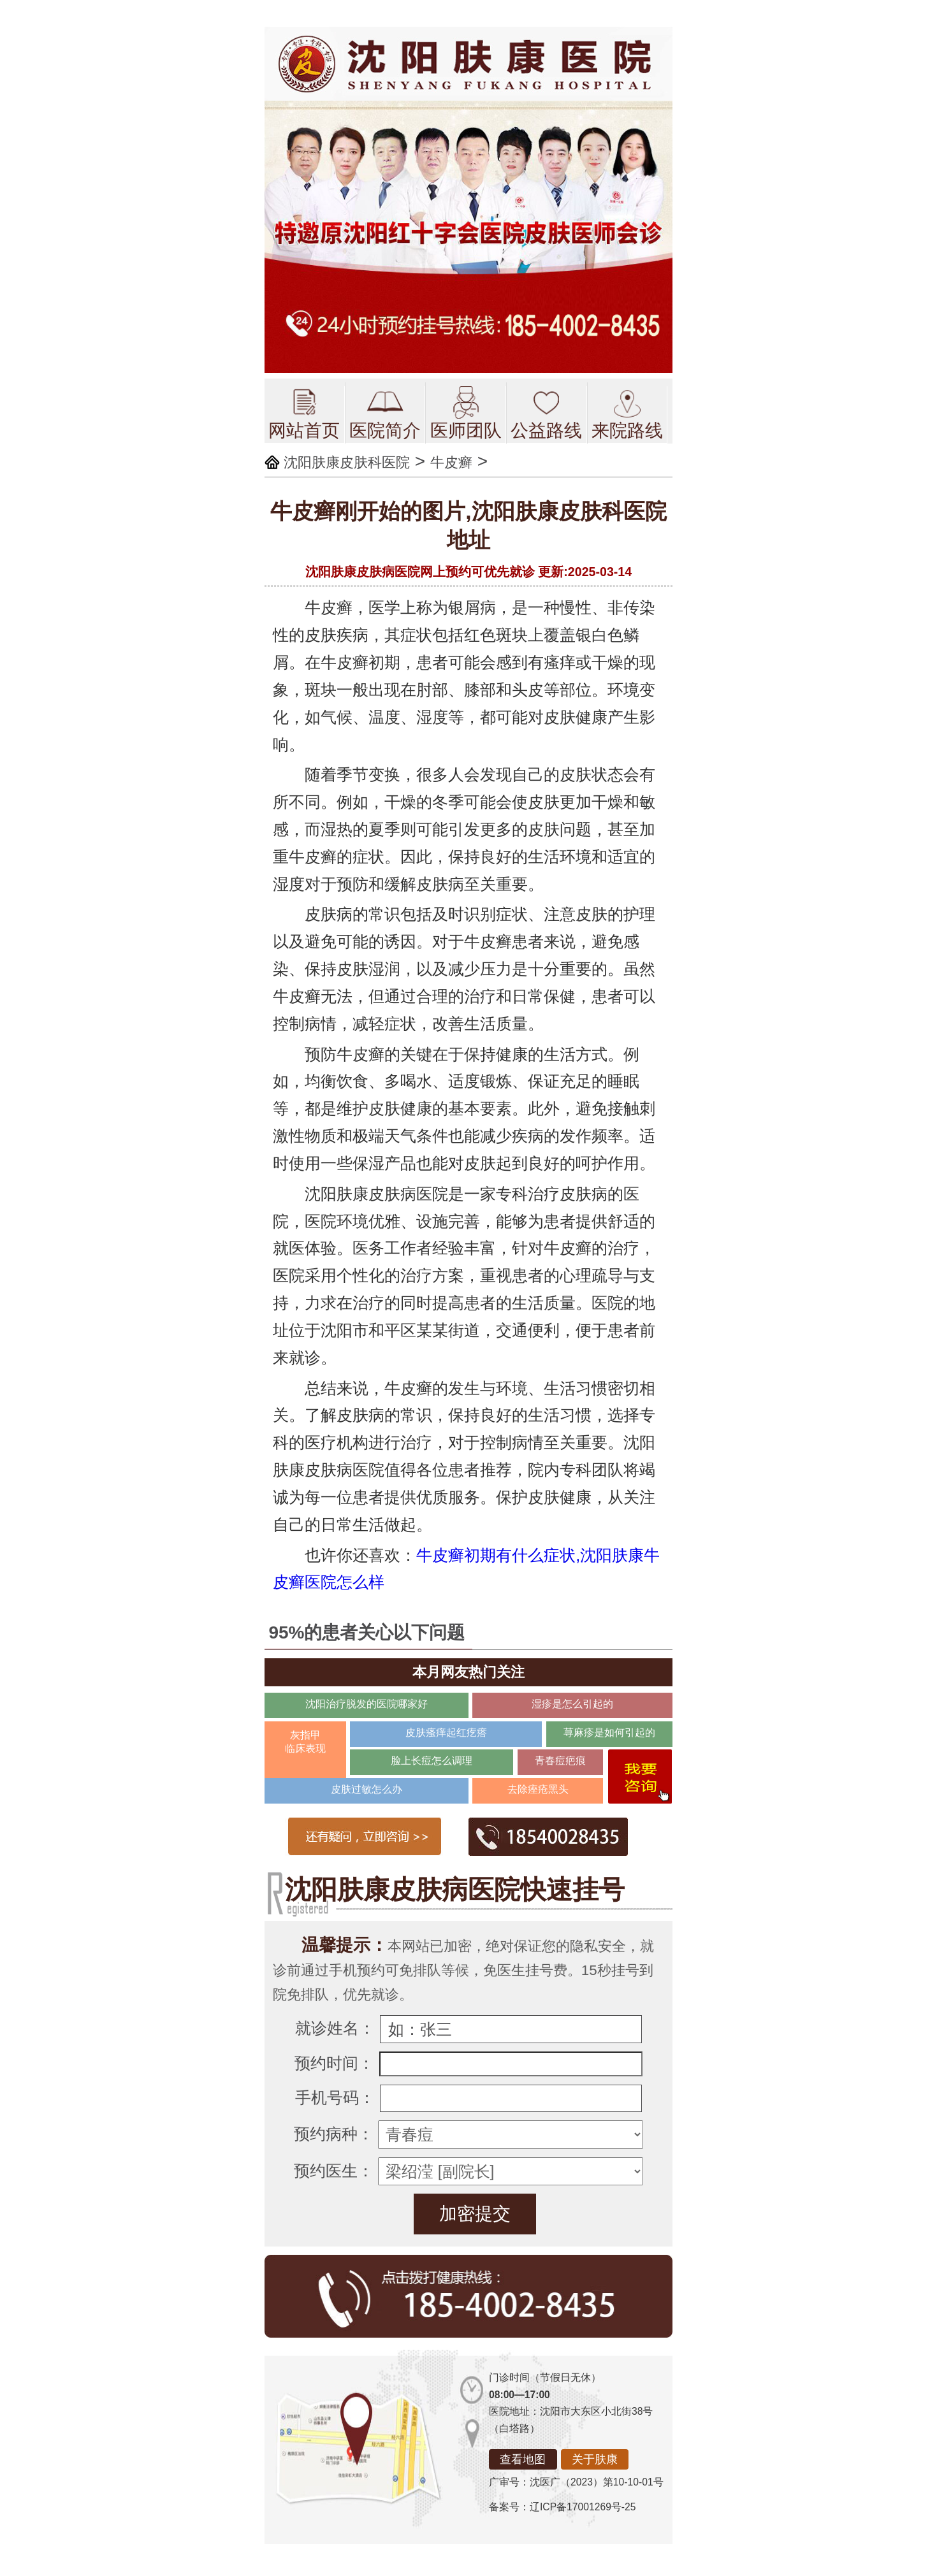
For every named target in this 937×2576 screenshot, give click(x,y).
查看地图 (523, 2459)
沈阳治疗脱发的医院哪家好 (366, 1703)
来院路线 (627, 413)
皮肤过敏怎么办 (366, 1789)
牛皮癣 (451, 462)
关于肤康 (595, 2459)
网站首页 (304, 413)
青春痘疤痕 (560, 1760)
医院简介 (385, 413)
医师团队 (466, 413)
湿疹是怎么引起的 (572, 1703)
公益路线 (546, 413)
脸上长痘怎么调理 (431, 1760)
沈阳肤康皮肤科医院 (347, 462)
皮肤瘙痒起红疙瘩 (446, 1732)
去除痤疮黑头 (538, 1789)
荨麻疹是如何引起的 (609, 1732)
